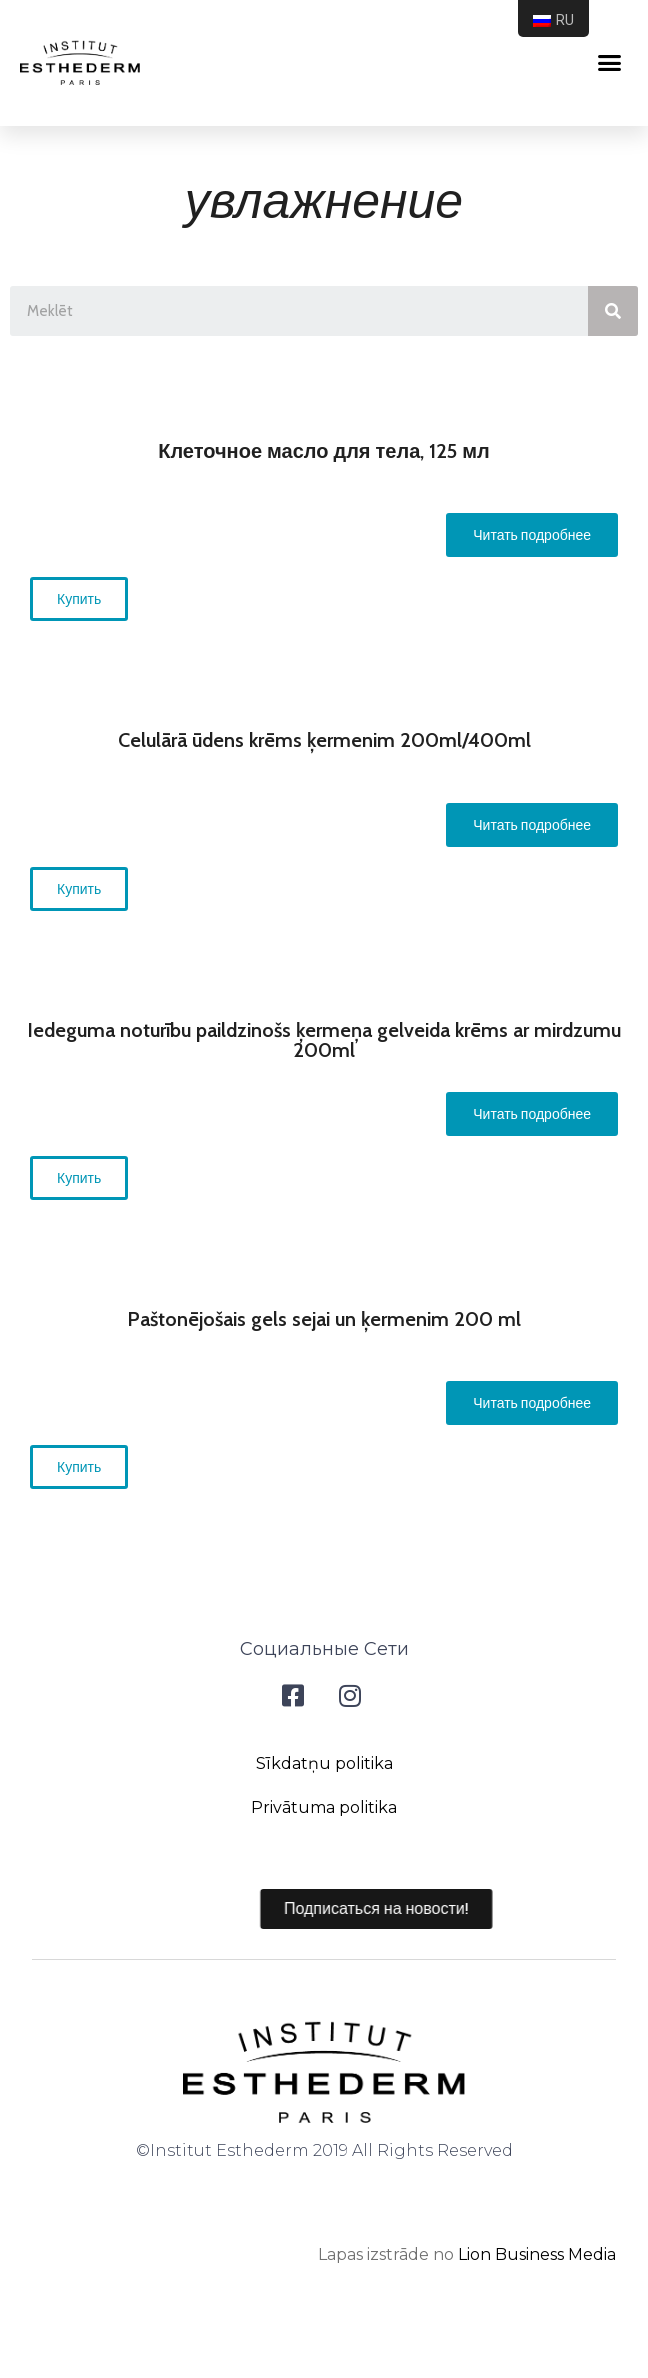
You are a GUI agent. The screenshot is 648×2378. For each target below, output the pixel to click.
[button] (532, 535)
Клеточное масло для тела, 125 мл (324, 451)
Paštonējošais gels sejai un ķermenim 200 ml (324, 1319)
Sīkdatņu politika (324, 1763)
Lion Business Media (537, 2254)
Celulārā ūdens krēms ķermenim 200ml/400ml (324, 740)
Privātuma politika (324, 1807)
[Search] (613, 311)
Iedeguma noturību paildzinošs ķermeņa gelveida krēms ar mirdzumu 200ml (324, 1040)
